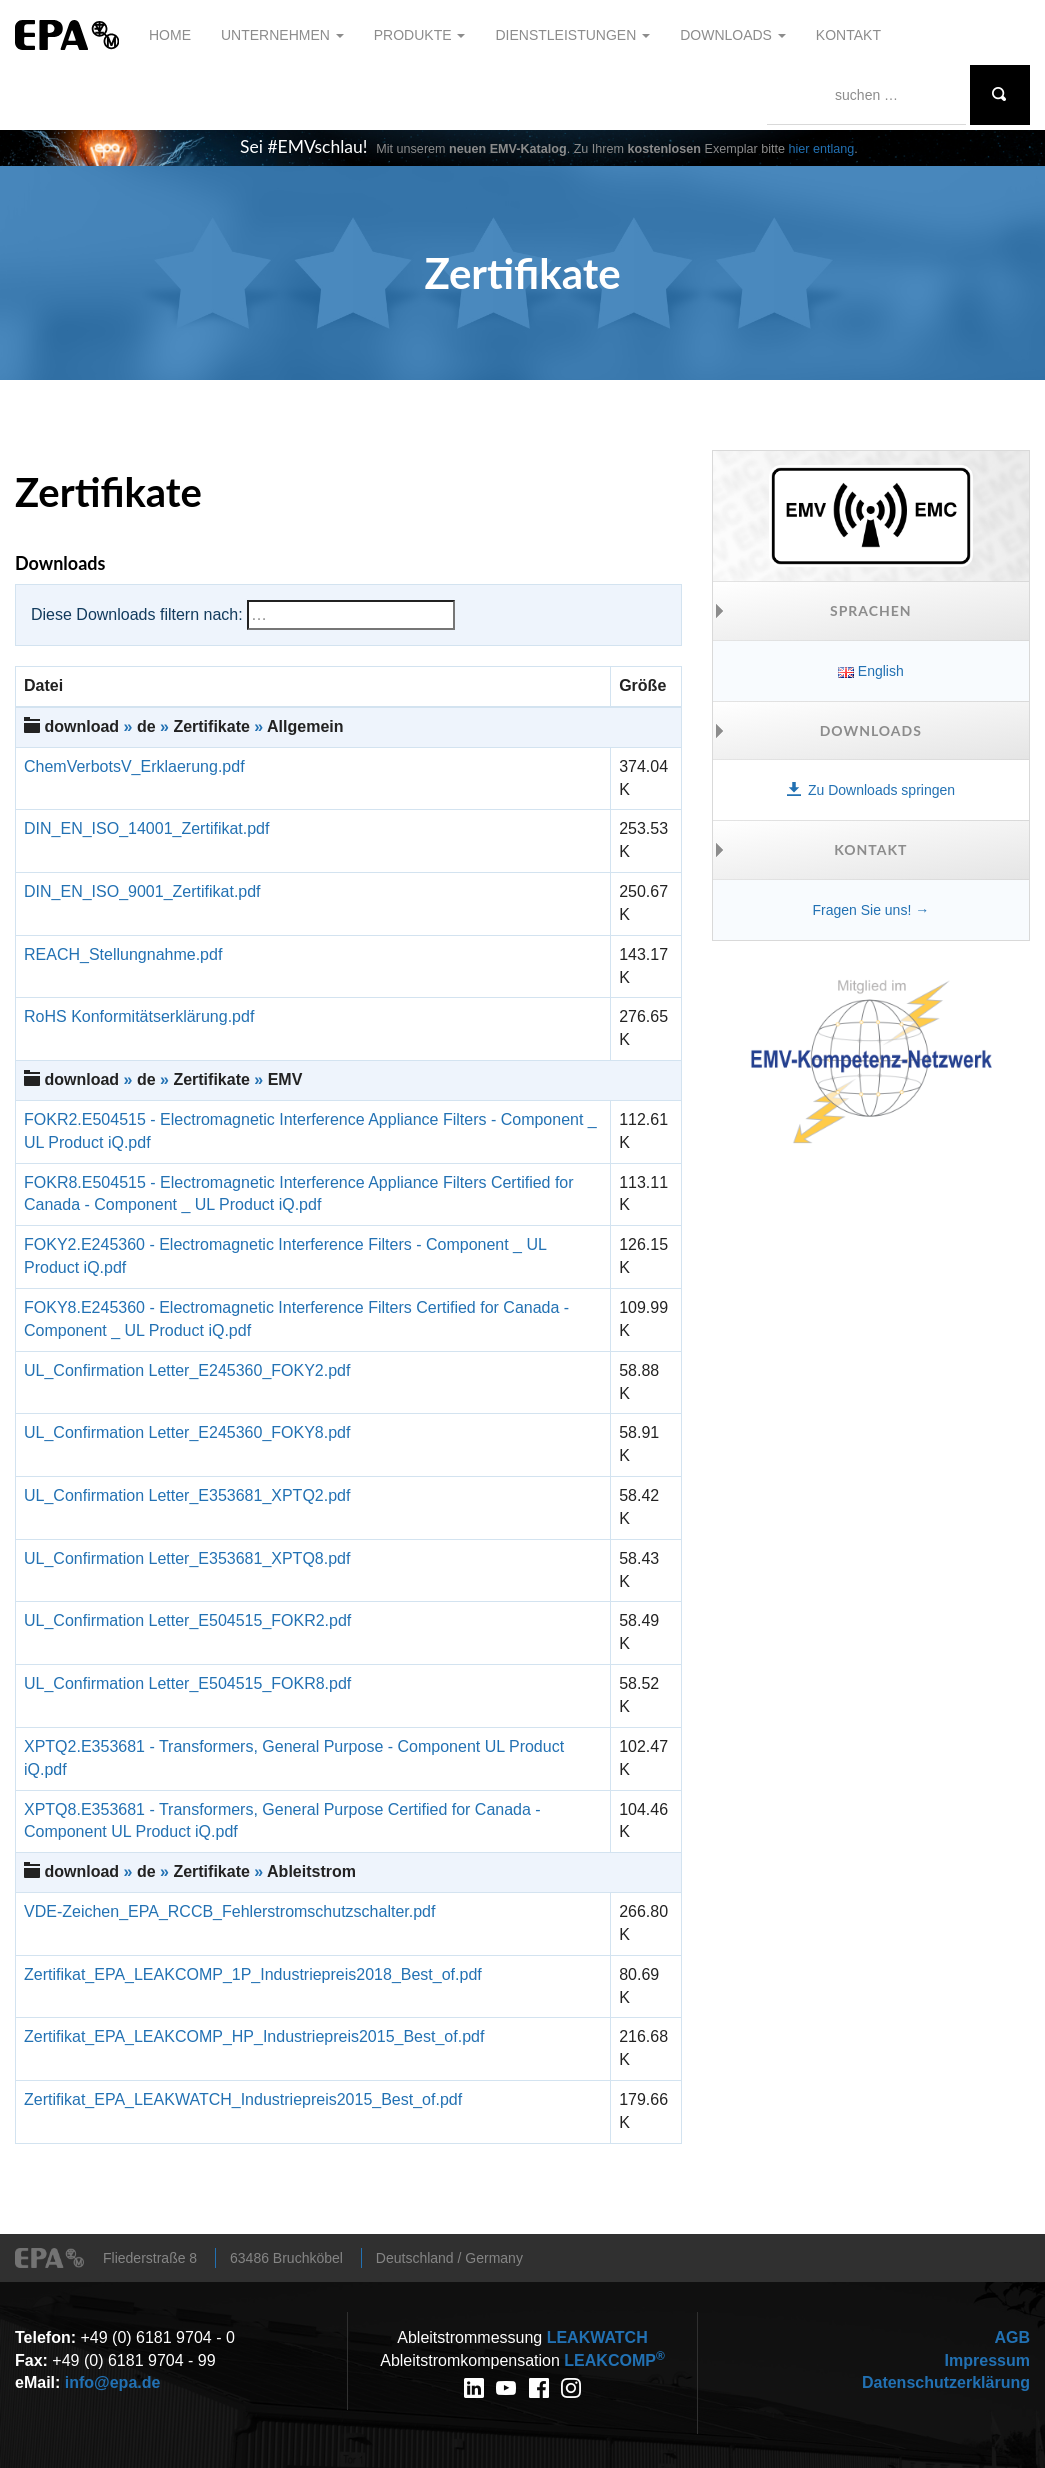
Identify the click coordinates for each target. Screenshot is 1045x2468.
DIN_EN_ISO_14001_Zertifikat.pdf (146, 828)
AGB (1012, 2337)
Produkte (420, 35)
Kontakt (848, 35)
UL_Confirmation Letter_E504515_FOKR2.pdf (187, 1620)
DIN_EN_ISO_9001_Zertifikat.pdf (142, 891)
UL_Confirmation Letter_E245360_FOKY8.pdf (187, 1432)
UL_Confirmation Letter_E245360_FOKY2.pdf (187, 1370)
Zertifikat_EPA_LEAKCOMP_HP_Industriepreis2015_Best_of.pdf (254, 2036)
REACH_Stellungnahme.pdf (123, 954)
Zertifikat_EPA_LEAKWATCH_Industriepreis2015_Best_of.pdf (243, 2099)
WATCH (597, 2337)
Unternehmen (282, 35)
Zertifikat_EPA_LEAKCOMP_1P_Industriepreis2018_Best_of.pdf (253, 1974)
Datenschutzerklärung (946, 2382)
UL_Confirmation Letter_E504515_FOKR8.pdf (187, 1683)
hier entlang (822, 149)
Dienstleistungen (572, 35)
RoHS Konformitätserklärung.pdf (139, 1016)
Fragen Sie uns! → (870, 910)
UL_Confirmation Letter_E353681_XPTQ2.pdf (187, 1495)
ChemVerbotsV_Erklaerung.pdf (134, 766)
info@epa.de (113, 2382)
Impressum (987, 2360)
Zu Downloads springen (871, 790)
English (871, 671)
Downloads (733, 35)
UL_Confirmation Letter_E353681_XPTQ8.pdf (187, 1558)
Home (170, 35)
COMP (614, 2360)
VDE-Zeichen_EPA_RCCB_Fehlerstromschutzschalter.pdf (229, 1911)
